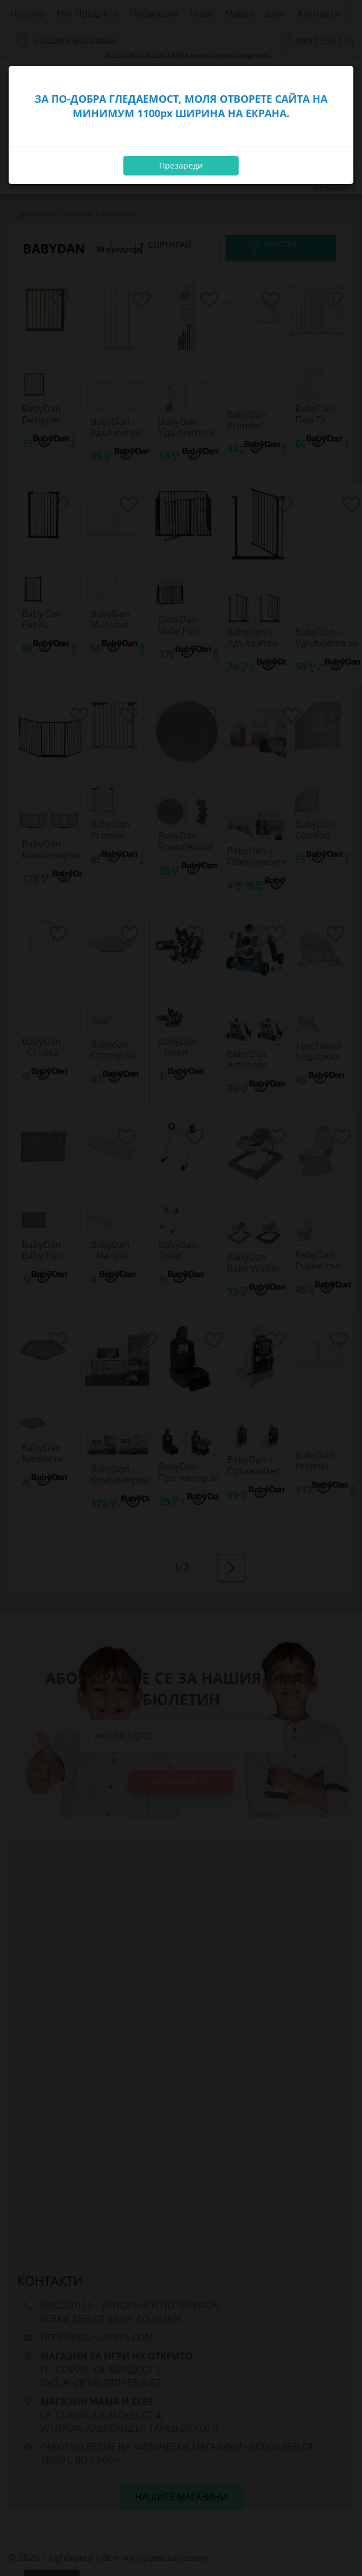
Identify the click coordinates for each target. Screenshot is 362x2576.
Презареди (181, 165)
